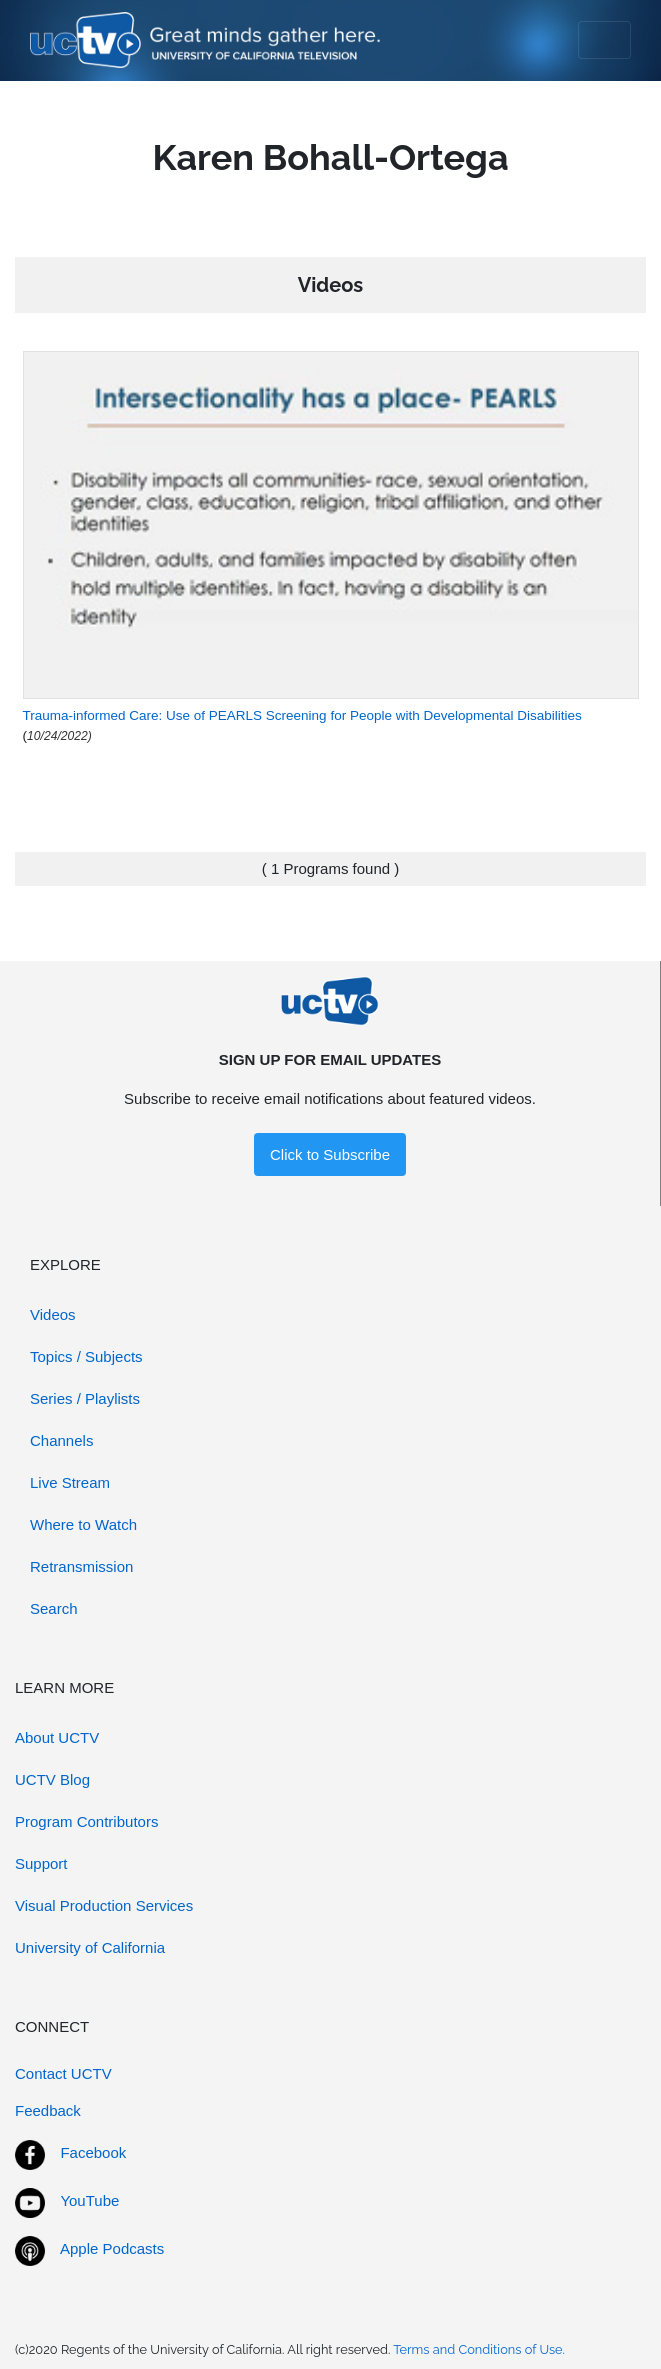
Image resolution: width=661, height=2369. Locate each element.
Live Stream (70, 1482)
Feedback (48, 2110)
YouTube (89, 2200)
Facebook (93, 2152)
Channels (61, 1440)
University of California (90, 1947)
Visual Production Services (104, 1905)
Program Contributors (86, 1821)
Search (54, 1608)
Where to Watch (83, 1524)
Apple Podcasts (112, 2248)
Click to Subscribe (330, 1154)
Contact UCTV (63, 2073)
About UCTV (57, 1737)
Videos (53, 1314)
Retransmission (81, 1566)
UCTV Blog (52, 1779)
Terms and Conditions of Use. (479, 2349)
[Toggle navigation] (604, 40)
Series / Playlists (85, 1398)
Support (41, 1863)
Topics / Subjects (86, 1356)
